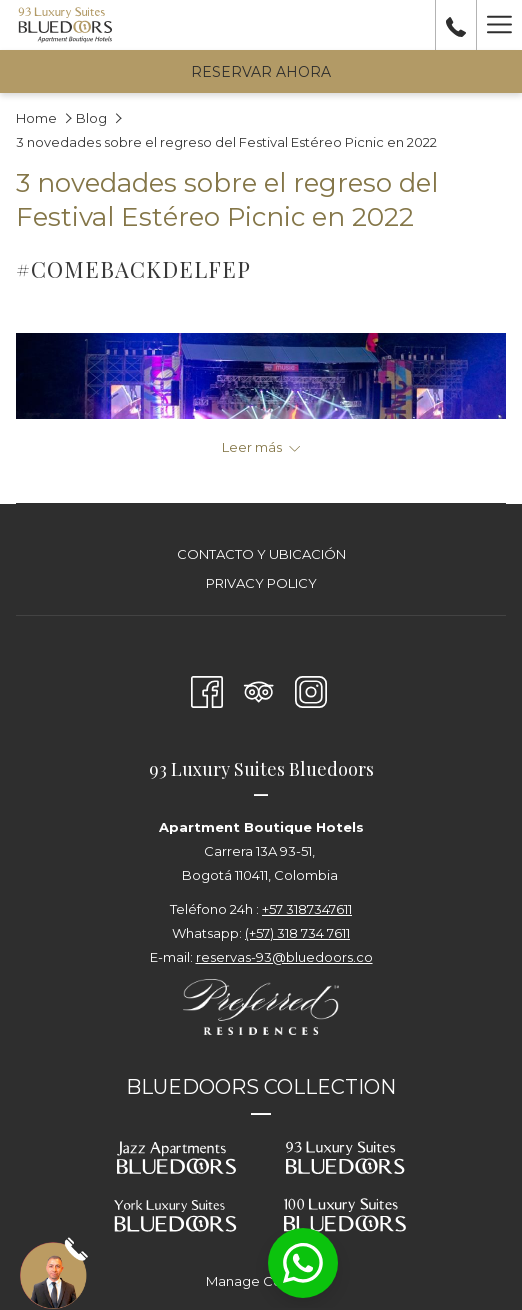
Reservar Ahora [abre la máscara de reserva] (261, 72)
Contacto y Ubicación (261, 554)
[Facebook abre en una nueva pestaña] (207, 689)
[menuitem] (261, 556)
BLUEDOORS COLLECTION (261, 1087)
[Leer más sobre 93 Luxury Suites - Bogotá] (261, 447)
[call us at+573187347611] (456, 25)
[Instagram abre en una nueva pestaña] (311, 689)
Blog (91, 118)
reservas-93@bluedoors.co (284, 957)
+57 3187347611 (307, 909)
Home (36, 118)
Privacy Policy (261, 583)
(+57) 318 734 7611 (297, 933)
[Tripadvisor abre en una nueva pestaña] (259, 689)
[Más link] (499, 25)
